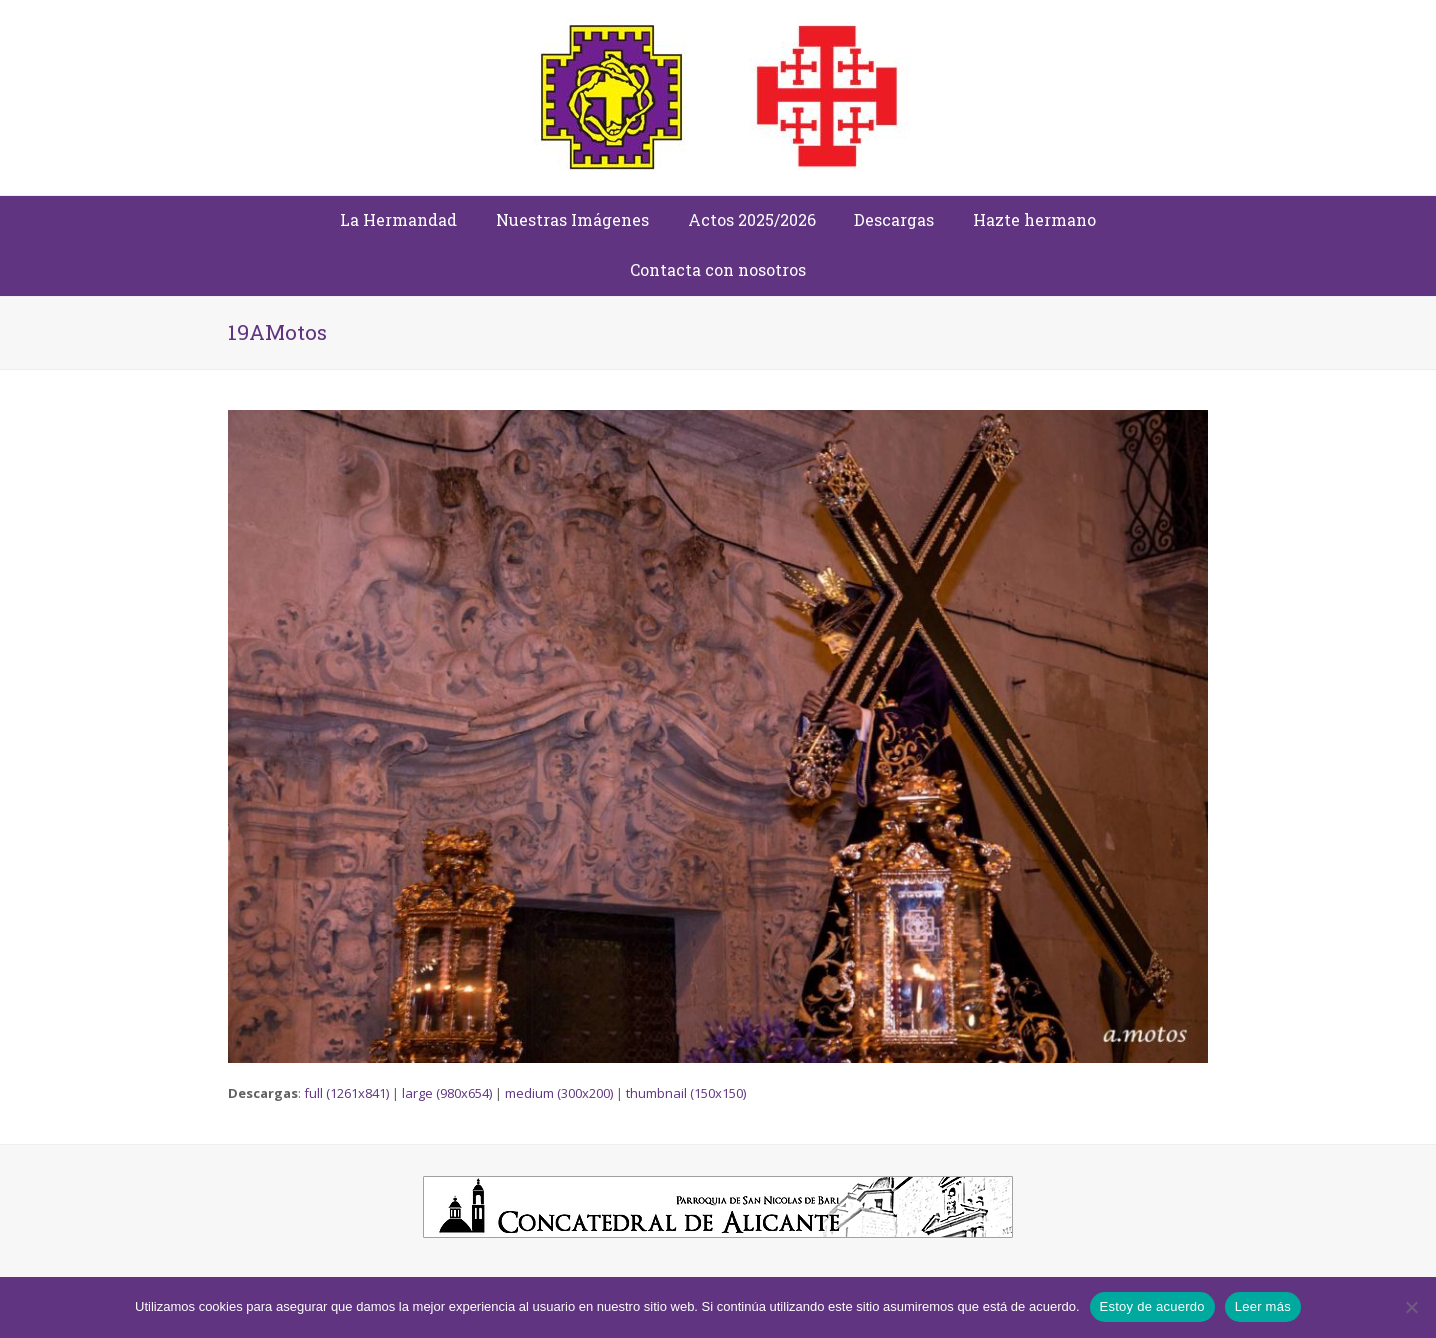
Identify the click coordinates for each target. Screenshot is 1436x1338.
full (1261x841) (346, 1093)
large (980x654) (447, 1093)
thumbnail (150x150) (686, 1093)
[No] (1411, 1307)
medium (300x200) (559, 1093)
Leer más (1263, 1306)
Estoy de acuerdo (1152, 1306)
